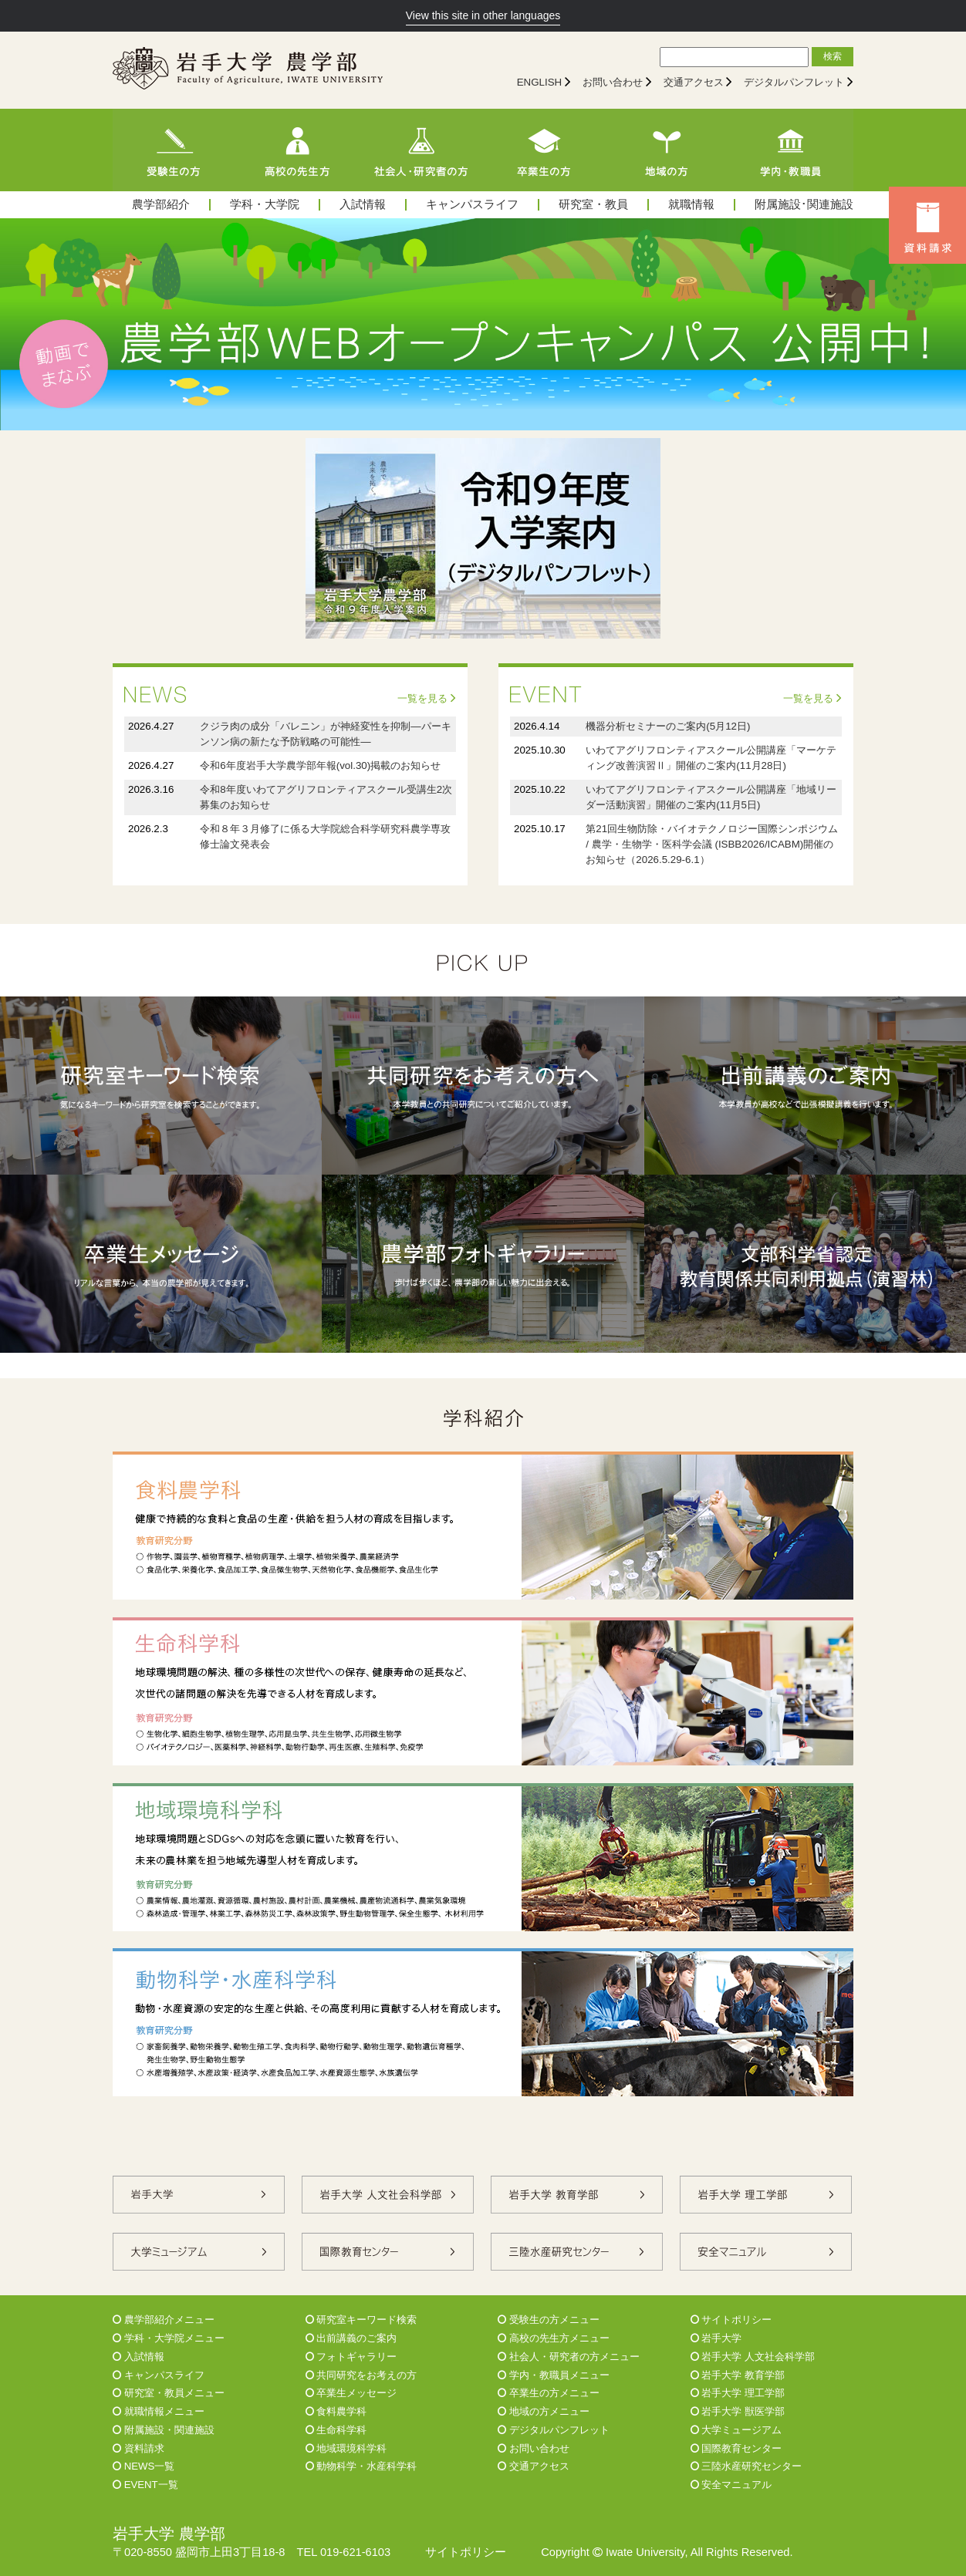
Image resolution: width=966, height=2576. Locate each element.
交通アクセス (694, 82)
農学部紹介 (161, 205)
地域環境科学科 (346, 2448)
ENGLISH (539, 82)
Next (946, 324)
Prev (20, 324)
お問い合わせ (613, 82)
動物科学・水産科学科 (361, 2466)
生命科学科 (336, 2430)
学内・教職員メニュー (554, 2375)
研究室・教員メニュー (169, 2393)
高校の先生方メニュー (554, 2338)
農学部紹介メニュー (163, 2319)
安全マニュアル (731, 2484)
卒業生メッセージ (351, 2393)
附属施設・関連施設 (163, 2430)
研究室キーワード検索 (361, 2319)
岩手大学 (716, 2338)
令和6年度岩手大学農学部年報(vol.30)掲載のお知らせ (320, 765)
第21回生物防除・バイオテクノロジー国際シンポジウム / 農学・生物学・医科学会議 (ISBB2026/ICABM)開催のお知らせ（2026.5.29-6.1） (712, 844)
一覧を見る (426, 698)
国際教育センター (736, 2448)
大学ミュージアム (736, 2430)
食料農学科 (336, 2411)
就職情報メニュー (158, 2411)
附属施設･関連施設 (804, 205)
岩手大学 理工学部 (738, 2393)
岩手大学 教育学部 (738, 2375)
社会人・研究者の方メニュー (569, 2356)
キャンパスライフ (472, 205)
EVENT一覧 (145, 2484)
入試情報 (362, 205)
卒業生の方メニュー (549, 2393)
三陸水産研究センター (746, 2466)
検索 (832, 56)
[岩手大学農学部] (248, 70)
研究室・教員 (593, 205)
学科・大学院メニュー (169, 2338)
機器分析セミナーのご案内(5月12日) (668, 726)
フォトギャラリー (351, 2356)
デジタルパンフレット (794, 82)
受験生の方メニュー (549, 2319)
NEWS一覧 (143, 2466)
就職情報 (691, 205)
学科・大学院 (264, 205)
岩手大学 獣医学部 (738, 2411)
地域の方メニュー (543, 2411)
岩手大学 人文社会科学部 (753, 2356)
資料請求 (138, 2448)
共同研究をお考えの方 (361, 2375)
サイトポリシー (731, 2319)
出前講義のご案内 (351, 2338)
